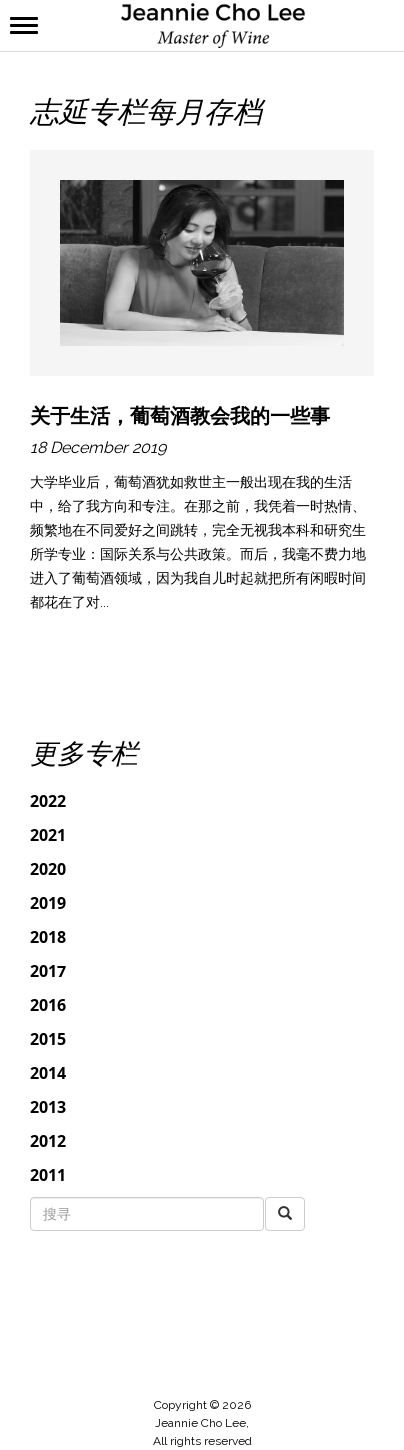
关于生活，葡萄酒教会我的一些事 (180, 416)
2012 (48, 1141)
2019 (48, 903)
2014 (48, 1073)
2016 (48, 1005)
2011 (48, 1175)
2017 (48, 971)
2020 (48, 869)
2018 (48, 937)
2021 (48, 835)
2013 (48, 1107)
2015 (48, 1039)
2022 (48, 801)
